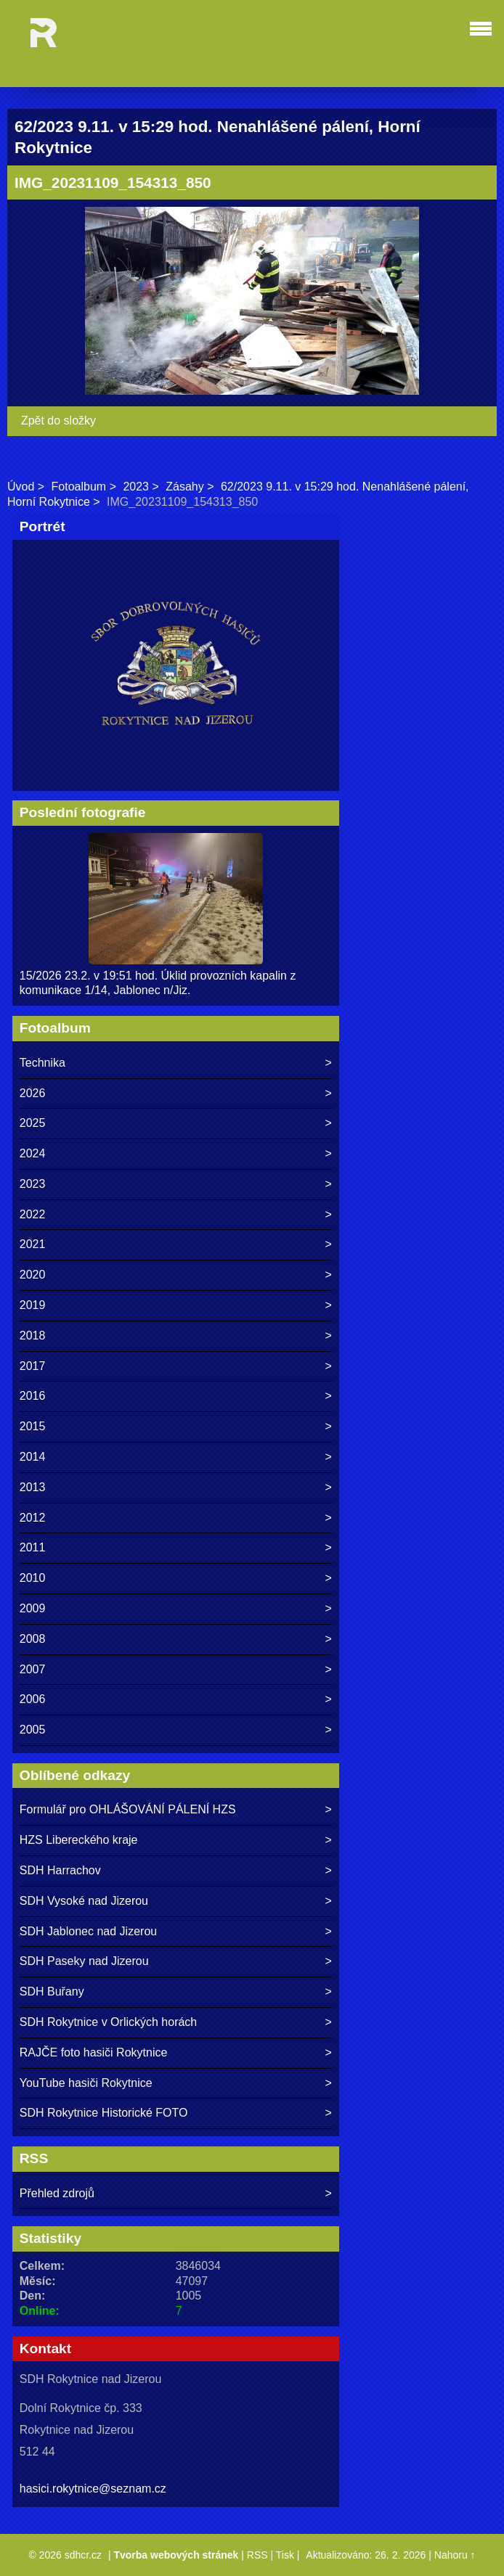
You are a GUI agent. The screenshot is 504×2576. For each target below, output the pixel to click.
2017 (33, 1366)
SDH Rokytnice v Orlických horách (109, 2022)
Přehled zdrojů (57, 2193)
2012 (33, 1517)
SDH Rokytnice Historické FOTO (104, 2113)
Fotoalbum (79, 486)
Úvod (20, 486)
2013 (33, 1487)
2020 (33, 1274)
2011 (33, 1547)
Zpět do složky (58, 420)
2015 (33, 1426)
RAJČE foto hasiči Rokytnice (94, 2052)
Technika (42, 1063)
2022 (33, 1214)
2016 (33, 1396)
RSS (257, 2555)
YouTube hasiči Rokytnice (86, 2083)
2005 (33, 1729)
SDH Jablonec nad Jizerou (88, 1931)
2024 (33, 1153)
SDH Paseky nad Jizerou (84, 1961)
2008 (33, 1639)
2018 (33, 1335)
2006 (33, 1699)
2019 (33, 1305)
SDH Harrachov (60, 1870)
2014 (33, 1457)
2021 (33, 1244)
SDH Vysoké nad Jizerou (84, 1901)
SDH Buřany (52, 1991)
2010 (33, 1578)
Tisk (285, 2555)
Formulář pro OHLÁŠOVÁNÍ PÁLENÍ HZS (128, 1809)
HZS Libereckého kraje (79, 1840)
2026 (33, 1093)
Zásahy (184, 486)
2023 (136, 486)
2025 (33, 1123)
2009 (33, 1608)
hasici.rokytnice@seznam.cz (93, 2488)
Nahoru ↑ (455, 2555)
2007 (33, 1669)
